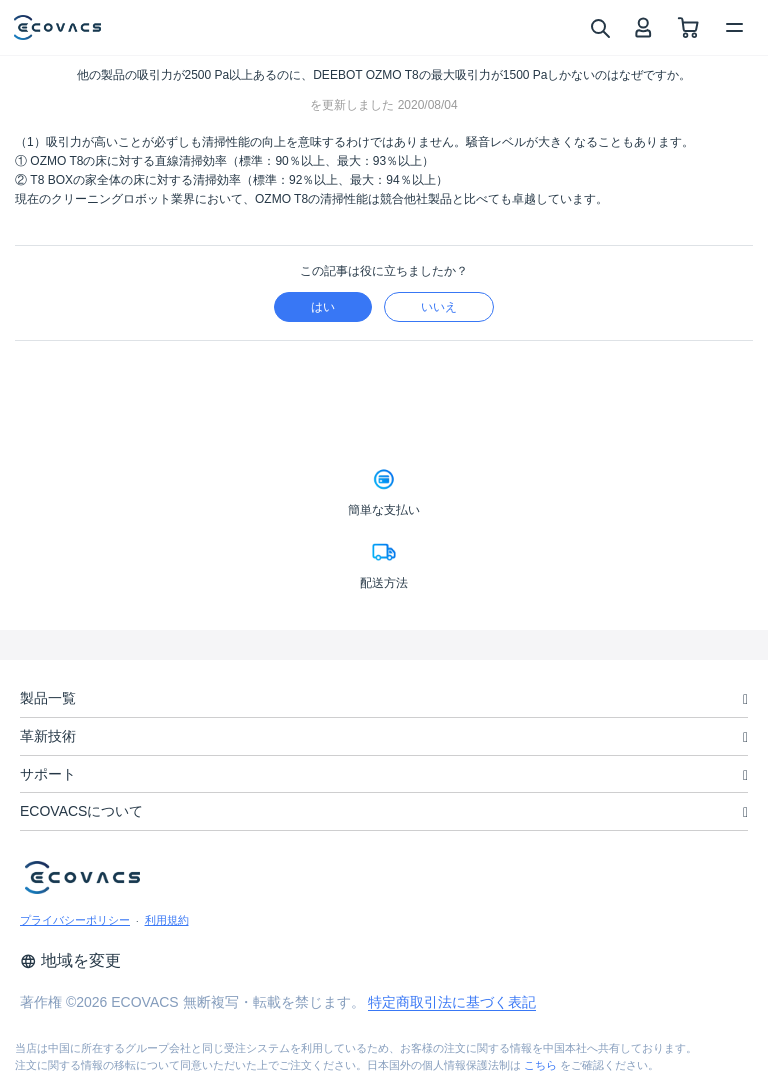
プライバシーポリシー (75, 920)
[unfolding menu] (745, 699)
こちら (540, 1065)
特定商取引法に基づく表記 (452, 1002)
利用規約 (167, 920)
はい (323, 307)
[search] (599, 27)
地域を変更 (70, 960)
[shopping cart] (688, 27)
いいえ (439, 307)
